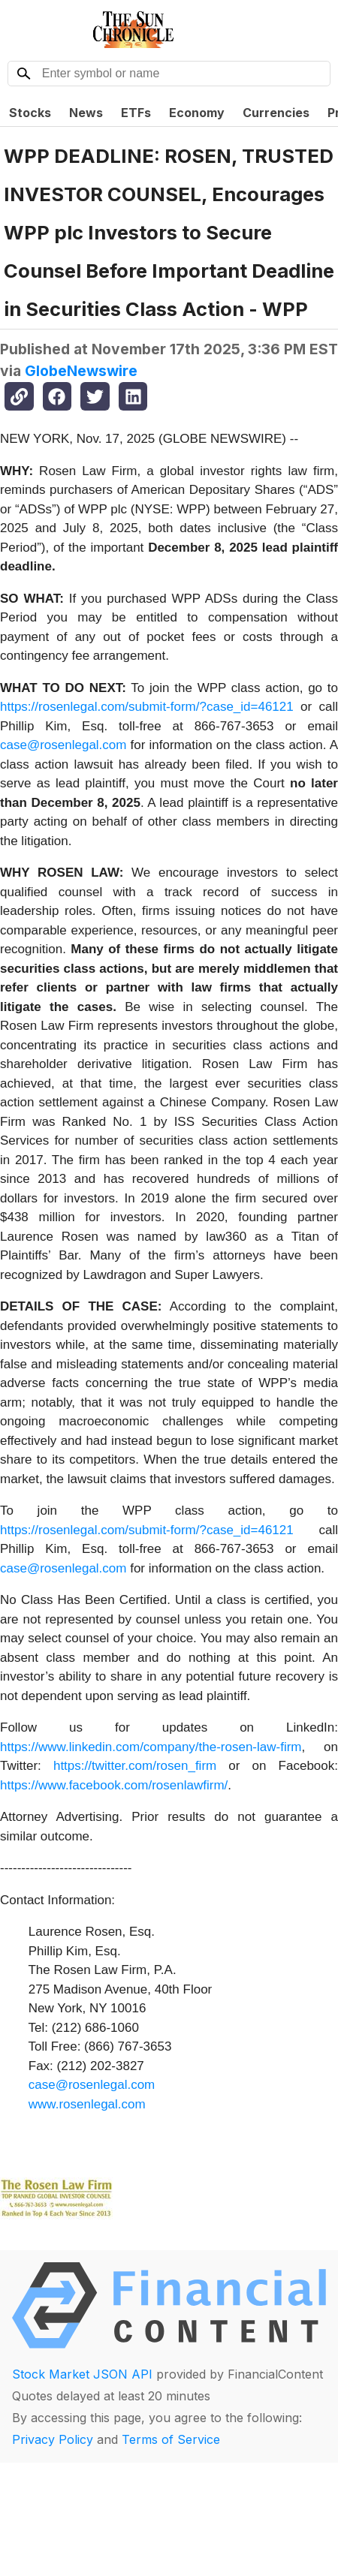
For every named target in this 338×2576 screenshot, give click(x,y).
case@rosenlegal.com (63, 745)
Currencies (276, 112)
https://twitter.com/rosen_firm (134, 1766)
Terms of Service (171, 2439)
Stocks (30, 112)
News (86, 112)
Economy (197, 112)
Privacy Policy (52, 2439)
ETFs (136, 112)
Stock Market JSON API (82, 2374)
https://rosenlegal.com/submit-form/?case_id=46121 (147, 707)
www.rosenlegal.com (87, 2104)
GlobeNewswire (81, 371)
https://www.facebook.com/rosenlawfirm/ (114, 1785)
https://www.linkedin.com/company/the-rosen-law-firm (151, 1747)
